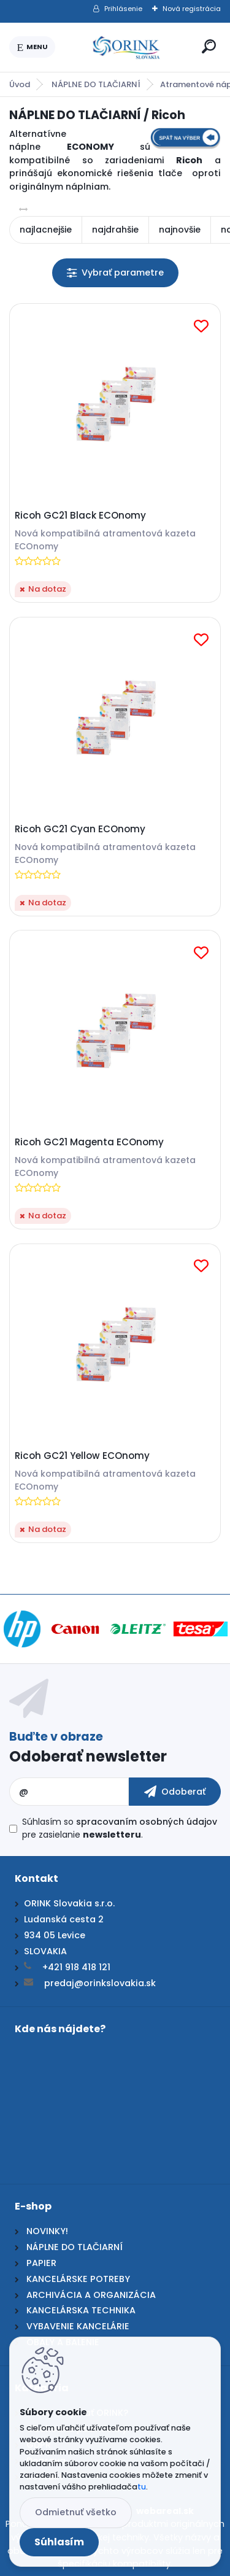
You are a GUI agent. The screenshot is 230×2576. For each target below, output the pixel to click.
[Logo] (126, 47)
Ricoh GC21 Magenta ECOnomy (89, 1142)
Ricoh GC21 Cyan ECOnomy (80, 829)
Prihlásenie (123, 9)
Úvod (19, 84)
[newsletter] (174, 1791)
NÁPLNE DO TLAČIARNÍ (96, 84)
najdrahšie (115, 229)
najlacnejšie (46, 229)
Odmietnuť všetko (76, 2512)
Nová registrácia (192, 9)
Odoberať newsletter (88, 1756)
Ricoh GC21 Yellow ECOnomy (82, 1456)
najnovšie (180, 229)
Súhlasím (59, 2542)
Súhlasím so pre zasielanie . (119, 1828)
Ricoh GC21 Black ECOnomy (80, 515)
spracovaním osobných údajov (146, 1822)
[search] (209, 46)
